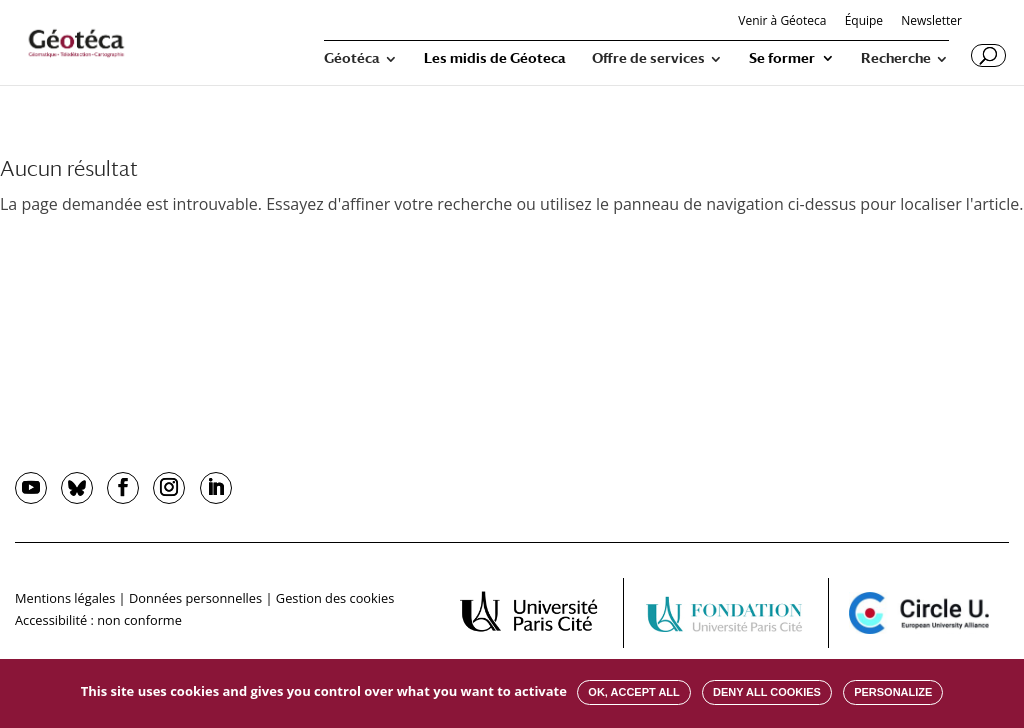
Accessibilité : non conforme (98, 620)
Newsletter (931, 22)
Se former (782, 58)
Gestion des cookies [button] (335, 598)
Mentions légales (65, 598)
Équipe (864, 22)
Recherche (896, 58)
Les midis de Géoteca (495, 58)
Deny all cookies (767, 692)
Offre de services (648, 58)
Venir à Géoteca (782, 22)
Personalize (893, 692)
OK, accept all (633, 692)
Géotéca (352, 58)
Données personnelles (195, 598)
